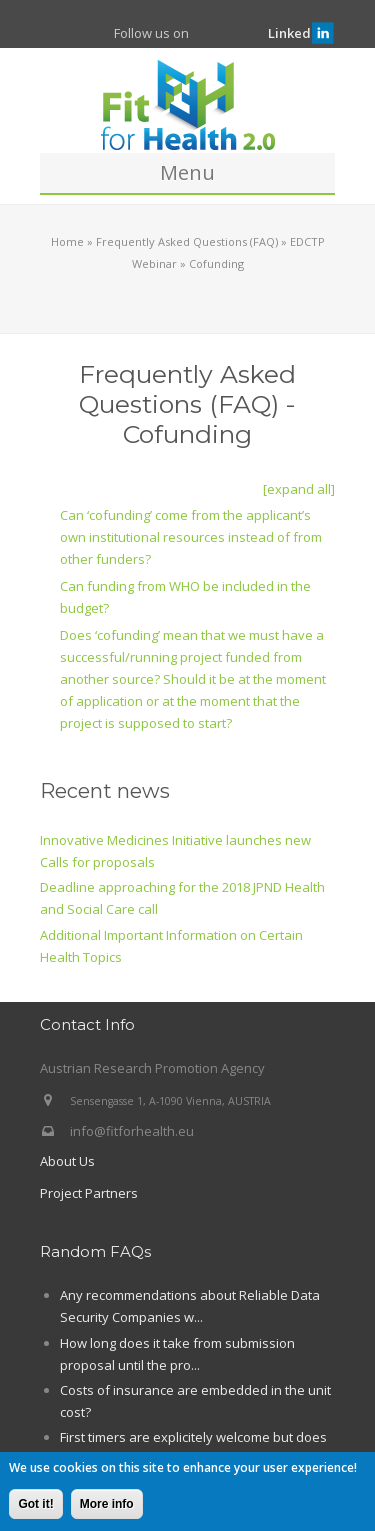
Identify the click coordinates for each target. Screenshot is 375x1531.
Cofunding (216, 263)
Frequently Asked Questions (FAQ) (187, 241)
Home (67, 241)
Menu (187, 172)
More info (107, 1505)
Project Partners (89, 1193)
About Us (67, 1161)
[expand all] (299, 489)
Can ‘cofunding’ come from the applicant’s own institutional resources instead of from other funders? (191, 537)
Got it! (35, 1505)
